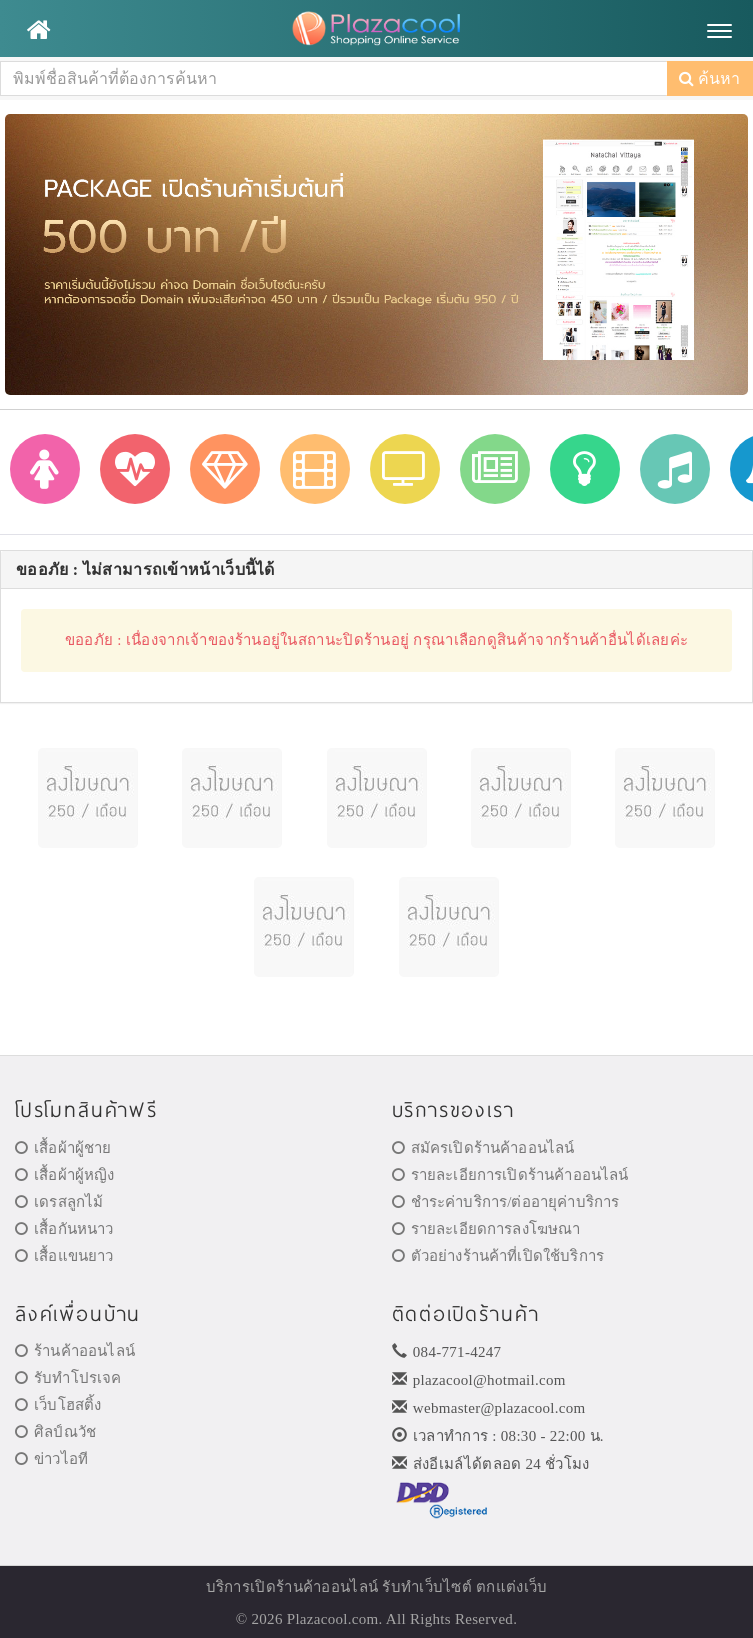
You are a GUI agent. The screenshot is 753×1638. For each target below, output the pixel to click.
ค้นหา (709, 78)
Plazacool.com (333, 1619)
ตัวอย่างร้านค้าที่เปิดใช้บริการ (498, 1256)
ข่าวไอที (51, 1459)
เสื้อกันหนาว (64, 1229)
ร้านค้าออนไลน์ (75, 1351)
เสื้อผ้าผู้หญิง (65, 1175)
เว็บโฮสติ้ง (58, 1405)
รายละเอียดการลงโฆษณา (486, 1229)
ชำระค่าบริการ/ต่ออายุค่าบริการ (506, 1202)
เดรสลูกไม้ (59, 1202)
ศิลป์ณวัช (55, 1432)
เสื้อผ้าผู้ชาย (63, 1148)
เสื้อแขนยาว (64, 1256)
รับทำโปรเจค (68, 1378)
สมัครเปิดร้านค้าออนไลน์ (483, 1148)
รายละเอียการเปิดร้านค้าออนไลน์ (510, 1175)
